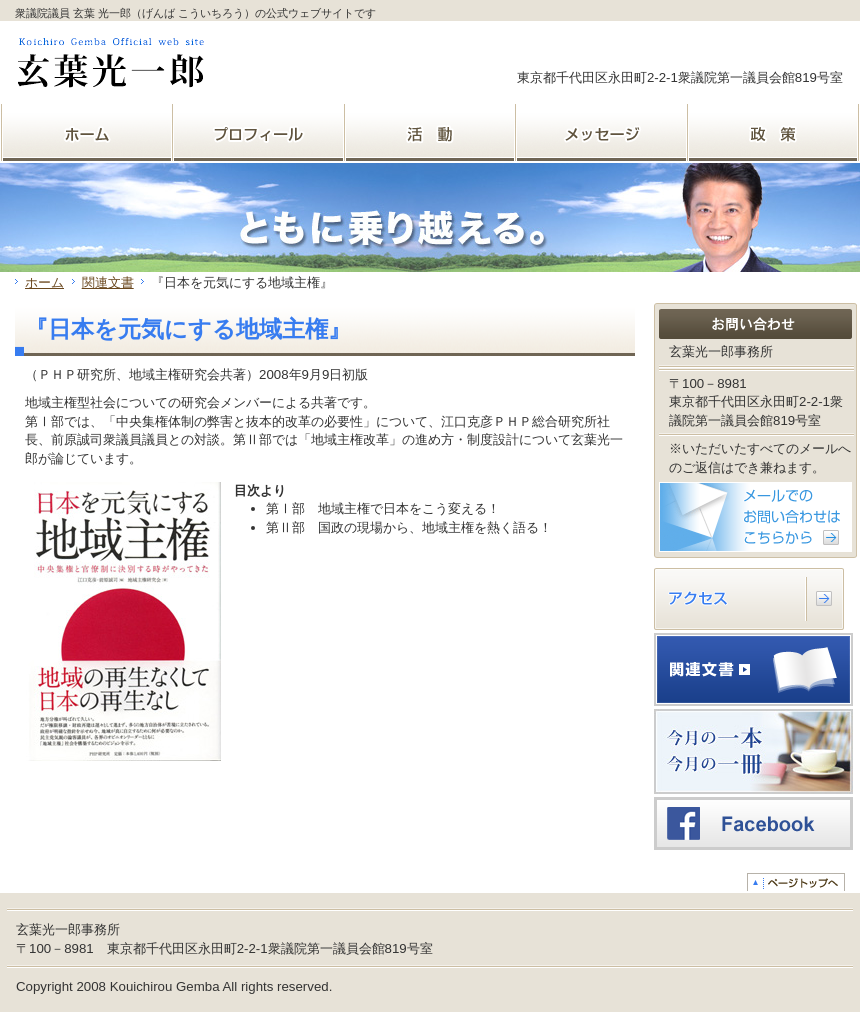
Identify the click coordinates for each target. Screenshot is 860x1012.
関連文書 (108, 282)
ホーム (44, 282)
